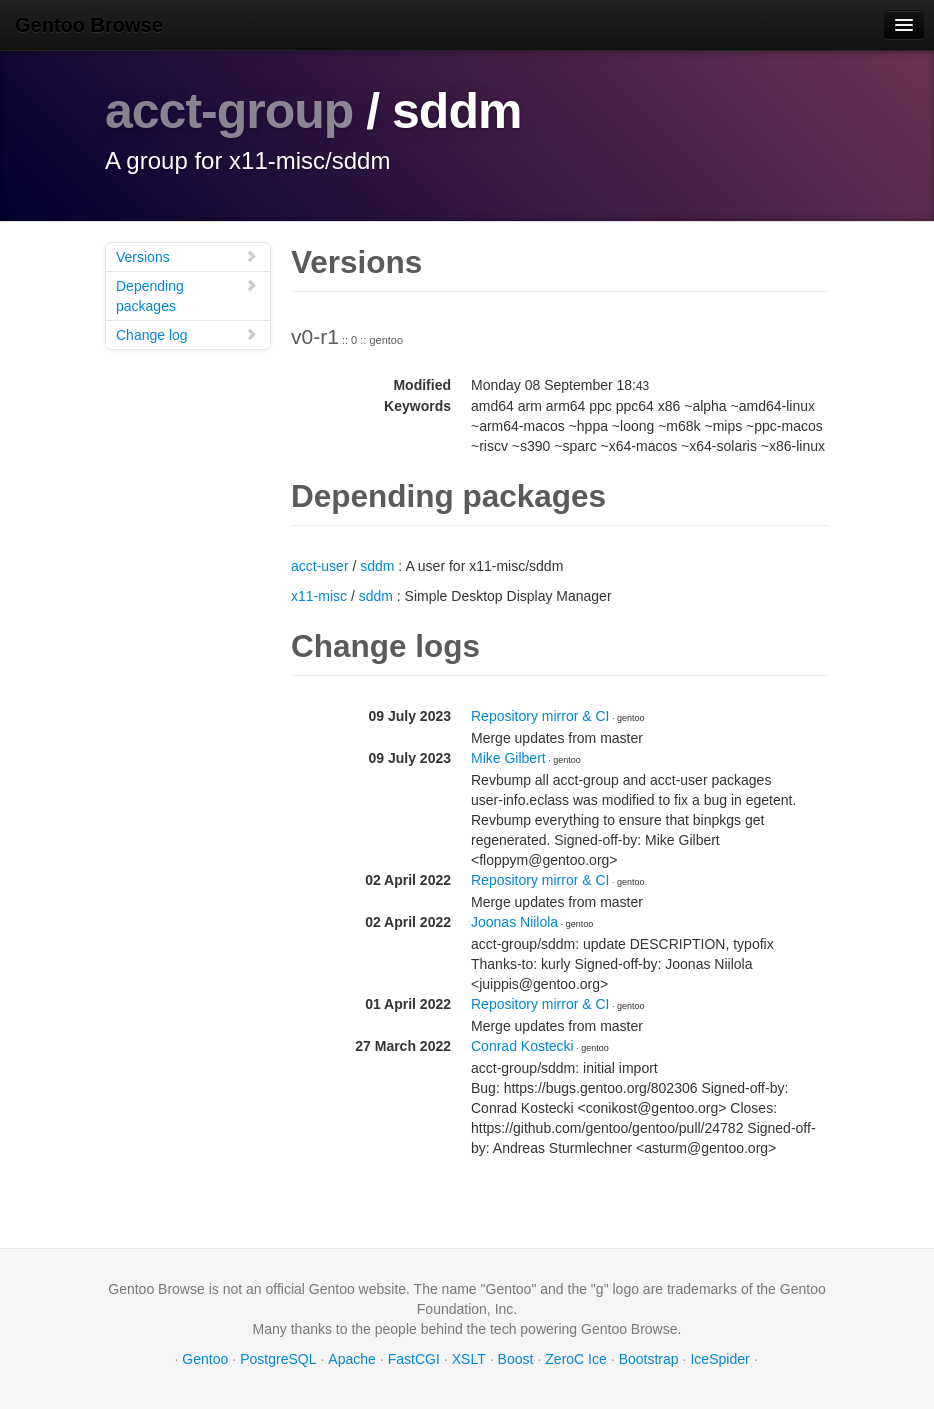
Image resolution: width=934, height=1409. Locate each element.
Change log (187, 334)
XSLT (469, 1359)
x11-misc (319, 596)
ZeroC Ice (575, 1359)
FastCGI (414, 1359)
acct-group (229, 111)
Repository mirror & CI (540, 716)
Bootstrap (649, 1359)
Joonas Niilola (514, 922)
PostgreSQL (278, 1359)
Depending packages (187, 295)
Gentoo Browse (89, 25)
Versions (187, 256)
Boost (516, 1359)
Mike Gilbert (508, 758)
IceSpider (719, 1359)
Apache (351, 1359)
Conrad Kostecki (522, 1046)
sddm (377, 566)
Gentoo (205, 1359)
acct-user (320, 566)
